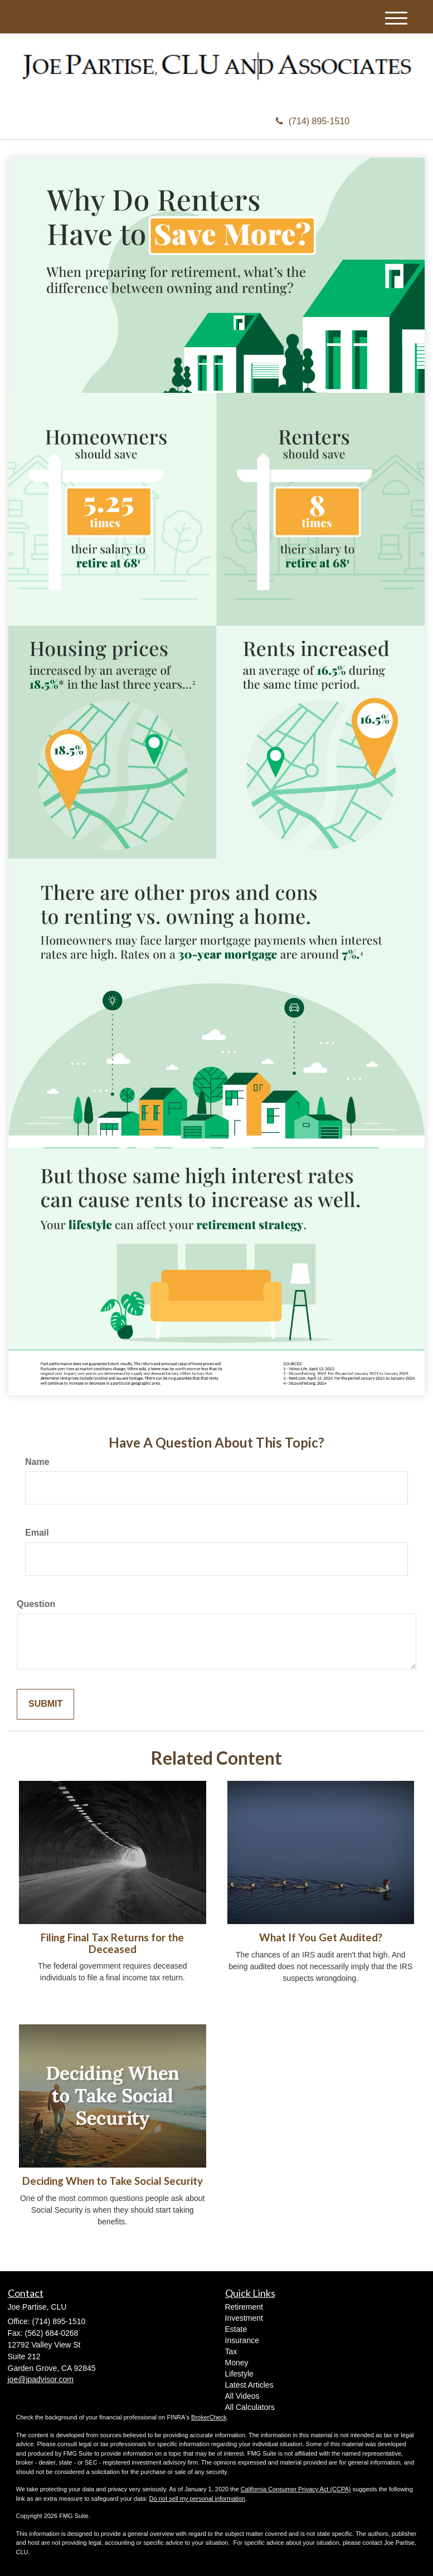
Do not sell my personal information (197, 2498)
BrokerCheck (209, 2417)
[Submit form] (45, 1704)
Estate (236, 2329)
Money (237, 2362)
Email (37, 1532)
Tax (231, 2351)
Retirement (244, 2306)
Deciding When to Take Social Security (112, 2181)
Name (37, 1462)
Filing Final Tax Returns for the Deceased (112, 1943)
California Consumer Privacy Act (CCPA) (296, 2489)
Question (36, 1604)
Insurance (242, 2340)
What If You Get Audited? (320, 1937)
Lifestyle (239, 2373)
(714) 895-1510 (312, 121)
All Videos (242, 2396)
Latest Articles (249, 2384)
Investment (244, 2318)
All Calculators (250, 2407)
